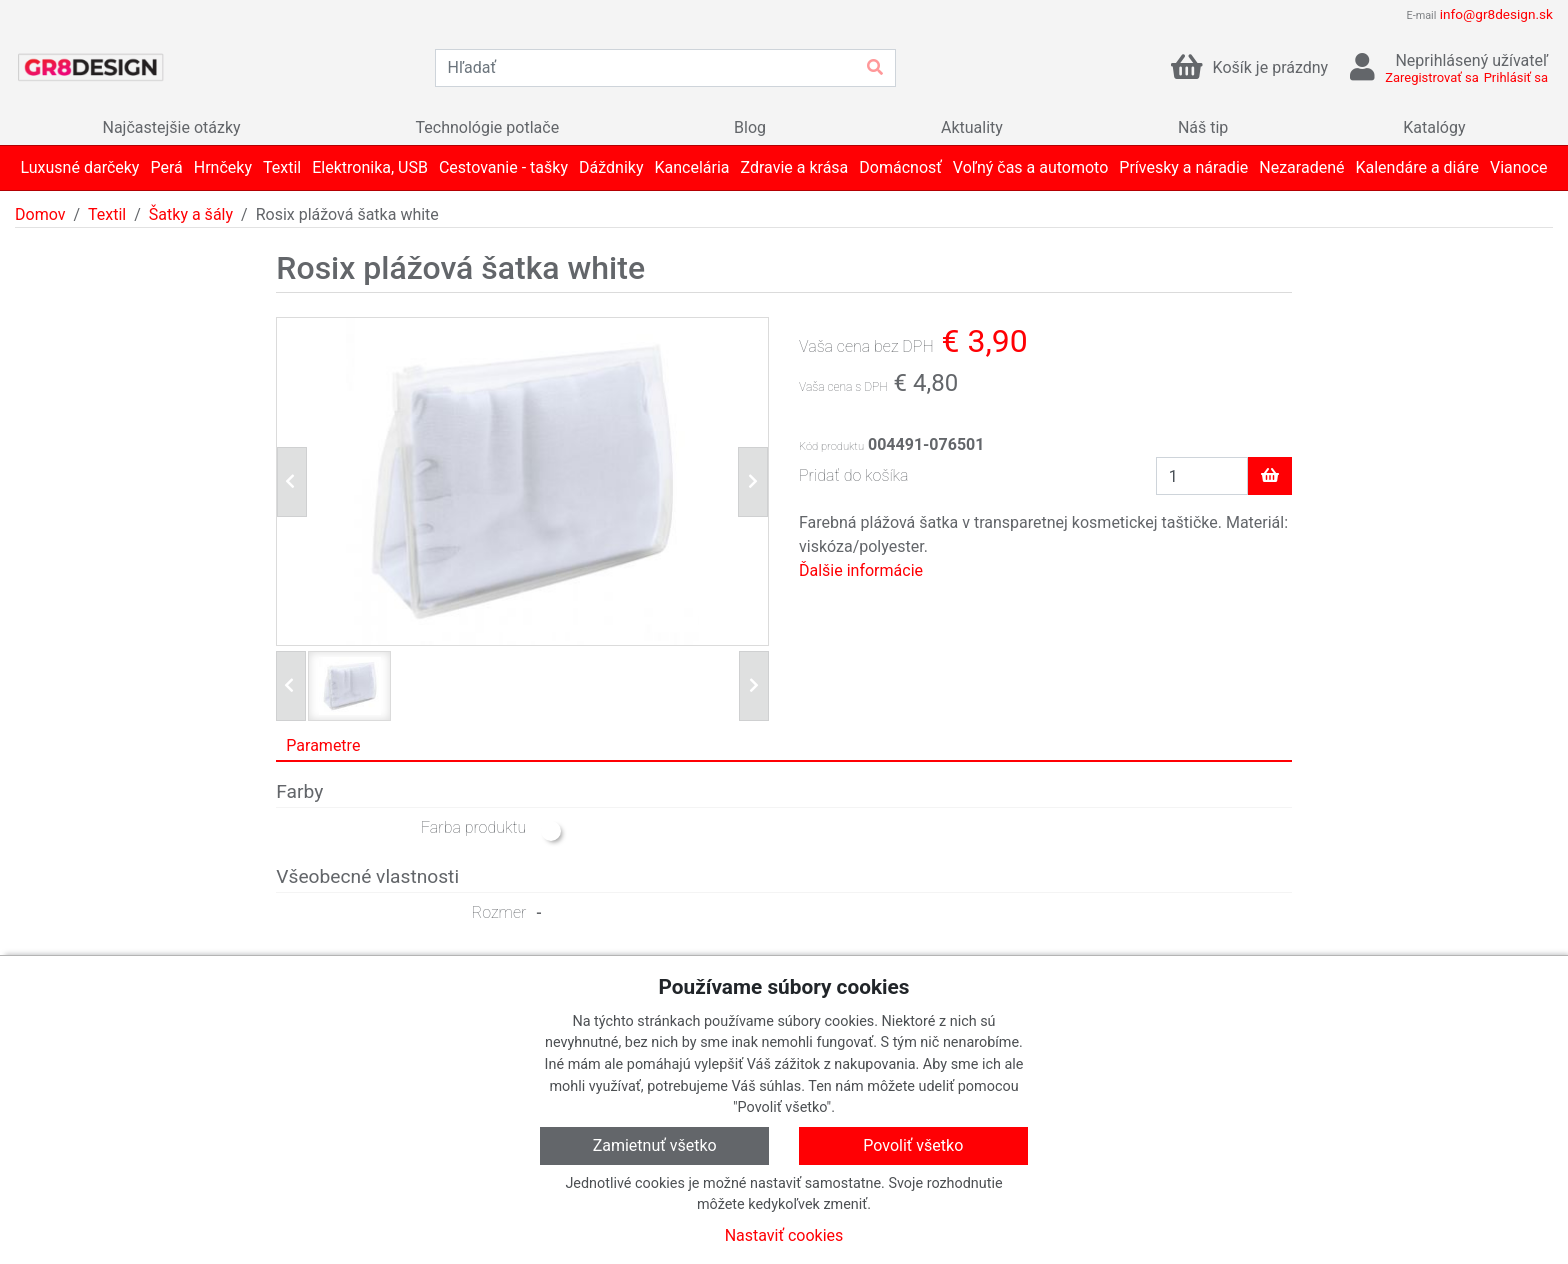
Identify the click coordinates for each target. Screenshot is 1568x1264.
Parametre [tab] (323, 745)
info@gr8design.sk (1496, 14)
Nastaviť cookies (784, 1235)
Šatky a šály (191, 214)
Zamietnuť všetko (655, 1145)
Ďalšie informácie (861, 570)
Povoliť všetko (913, 1145)
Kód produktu (831, 446)
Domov (40, 214)
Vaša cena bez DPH (866, 346)
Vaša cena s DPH (843, 387)
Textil (107, 214)
